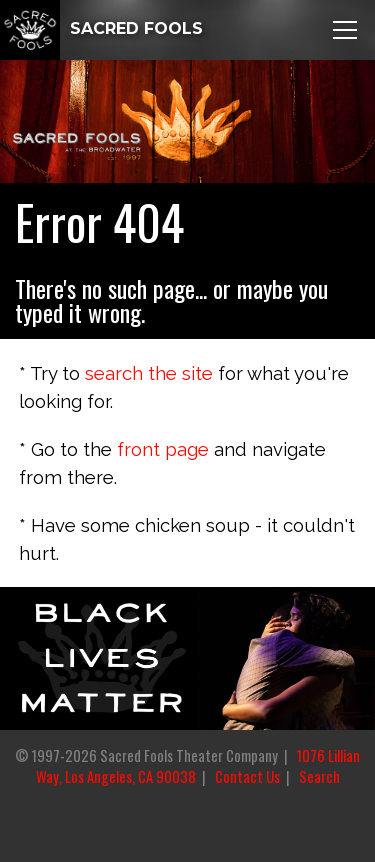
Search (319, 776)
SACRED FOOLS (101, 28)
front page (163, 449)
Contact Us (247, 776)
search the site (149, 373)
